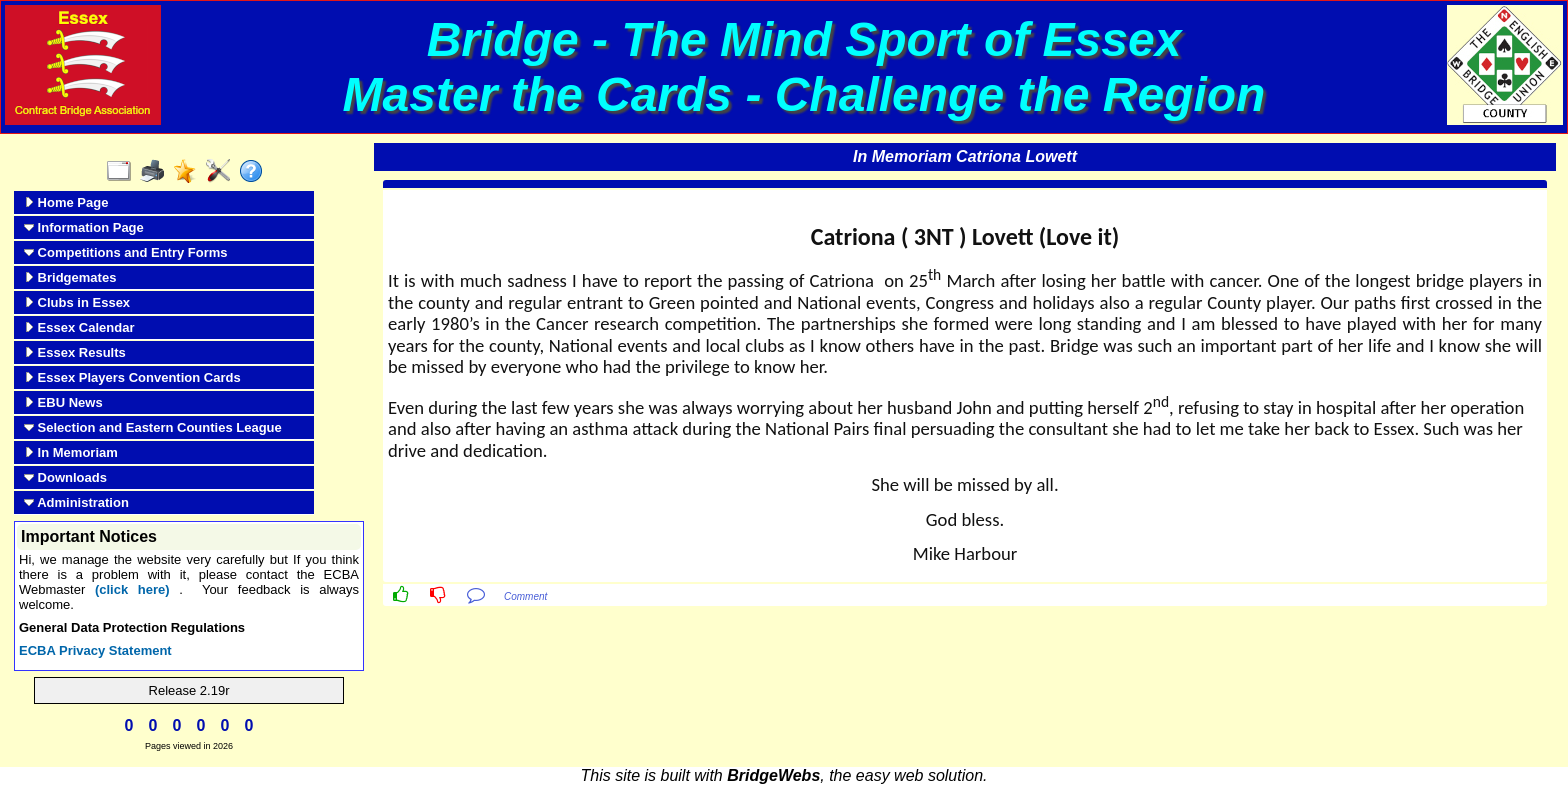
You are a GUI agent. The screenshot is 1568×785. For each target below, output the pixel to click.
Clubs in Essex (77, 302)
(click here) (132, 589)
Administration (76, 502)
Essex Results (75, 352)
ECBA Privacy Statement (95, 650)
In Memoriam (71, 452)
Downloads (65, 477)
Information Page (84, 227)
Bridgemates (70, 277)
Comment (525, 596)
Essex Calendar (79, 327)
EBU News (63, 402)
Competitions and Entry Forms (126, 252)
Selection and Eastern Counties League (153, 427)
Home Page (66, 202)
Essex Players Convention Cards (132, 377)
